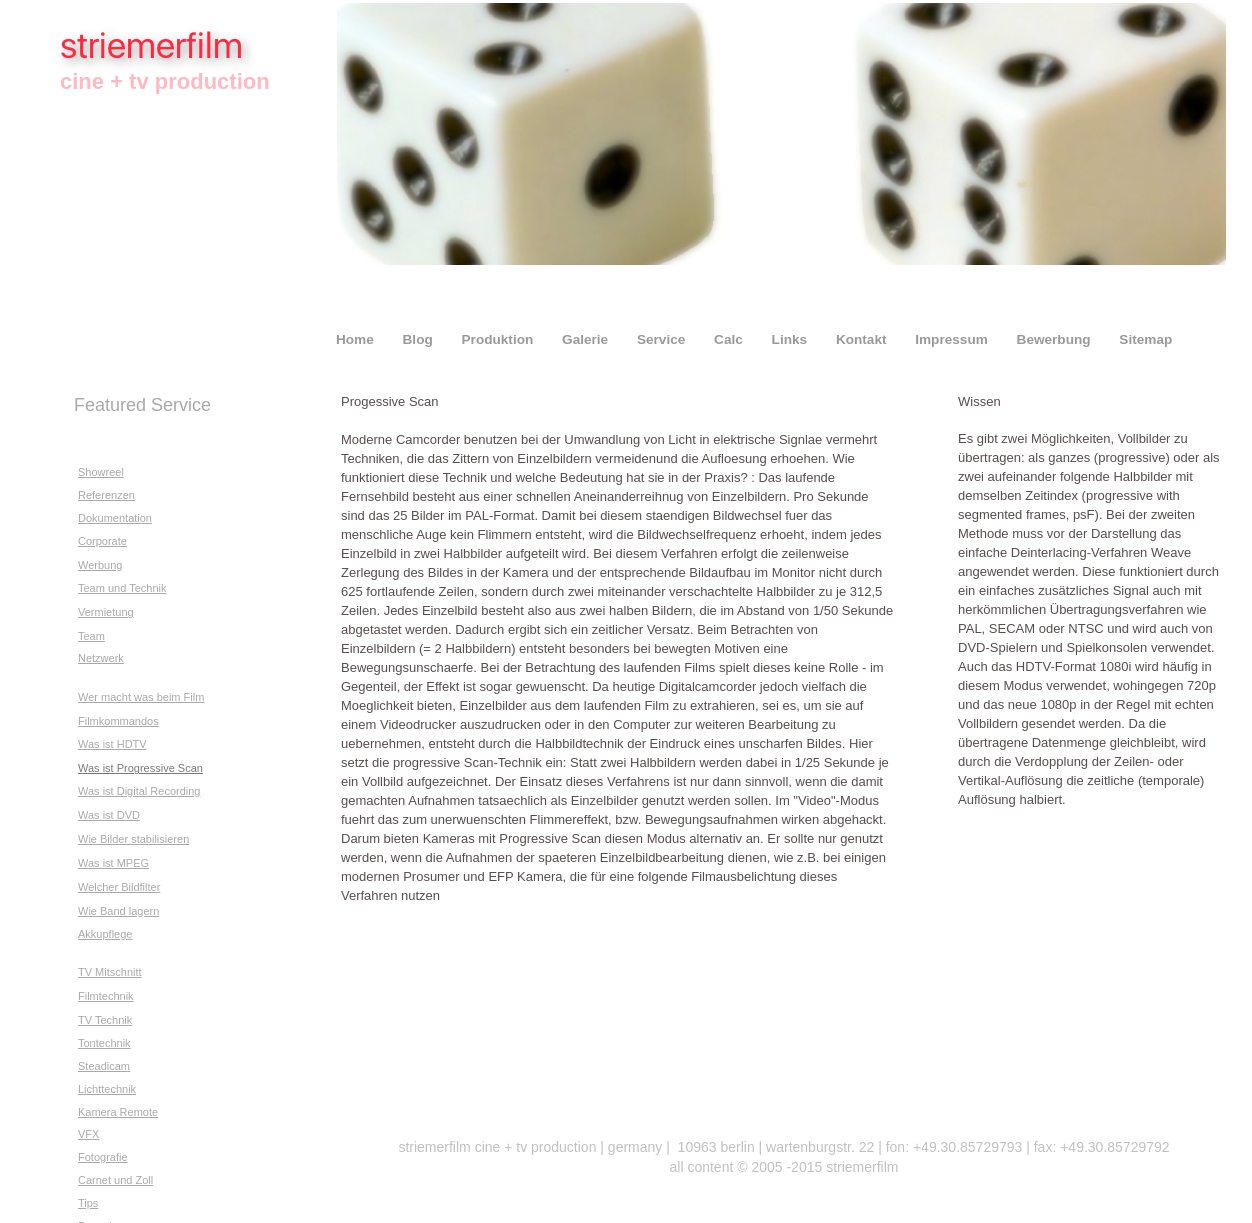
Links (791, 339)
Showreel (101, 472)
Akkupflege (105, 934)
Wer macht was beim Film (141, 697)
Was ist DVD (109, 815)
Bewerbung (1056, 339)
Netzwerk (101, 658)
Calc (730, 339)
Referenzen (106, 495)
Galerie (587, 339)
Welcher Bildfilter (119, 887)
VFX (88, 1134)
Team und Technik (122, 588)
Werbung (100, 565)
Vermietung (106, 612)
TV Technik (105, 1020)
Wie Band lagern (118, 911)
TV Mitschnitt (110, 972)
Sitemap (1145, 339)
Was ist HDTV (112, 744)
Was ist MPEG (113, 863)
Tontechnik (104, 1043)
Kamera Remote (118, 1112)
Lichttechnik (107, 1089)
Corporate (102, 541)
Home (357, 339)
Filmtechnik (106, 996)
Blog (420, 339)
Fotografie (103, 1157)
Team (91, 636)
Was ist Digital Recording (139, 791)
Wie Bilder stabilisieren (133, 839)
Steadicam (104, 1066)
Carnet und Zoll (115, 1180)
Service (663, 339)
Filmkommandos (118, 721)
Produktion (500, 339)
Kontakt (863, 339)
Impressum (953, 339)
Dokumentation (115, 518)
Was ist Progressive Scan (140, 768)
